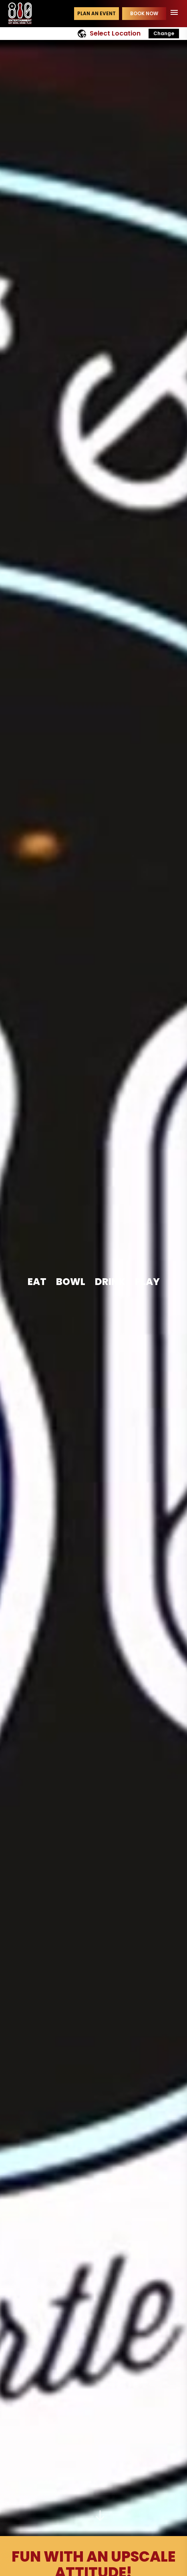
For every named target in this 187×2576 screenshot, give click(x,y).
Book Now (144, 13)
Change (163, 33)
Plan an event (96, 13)
